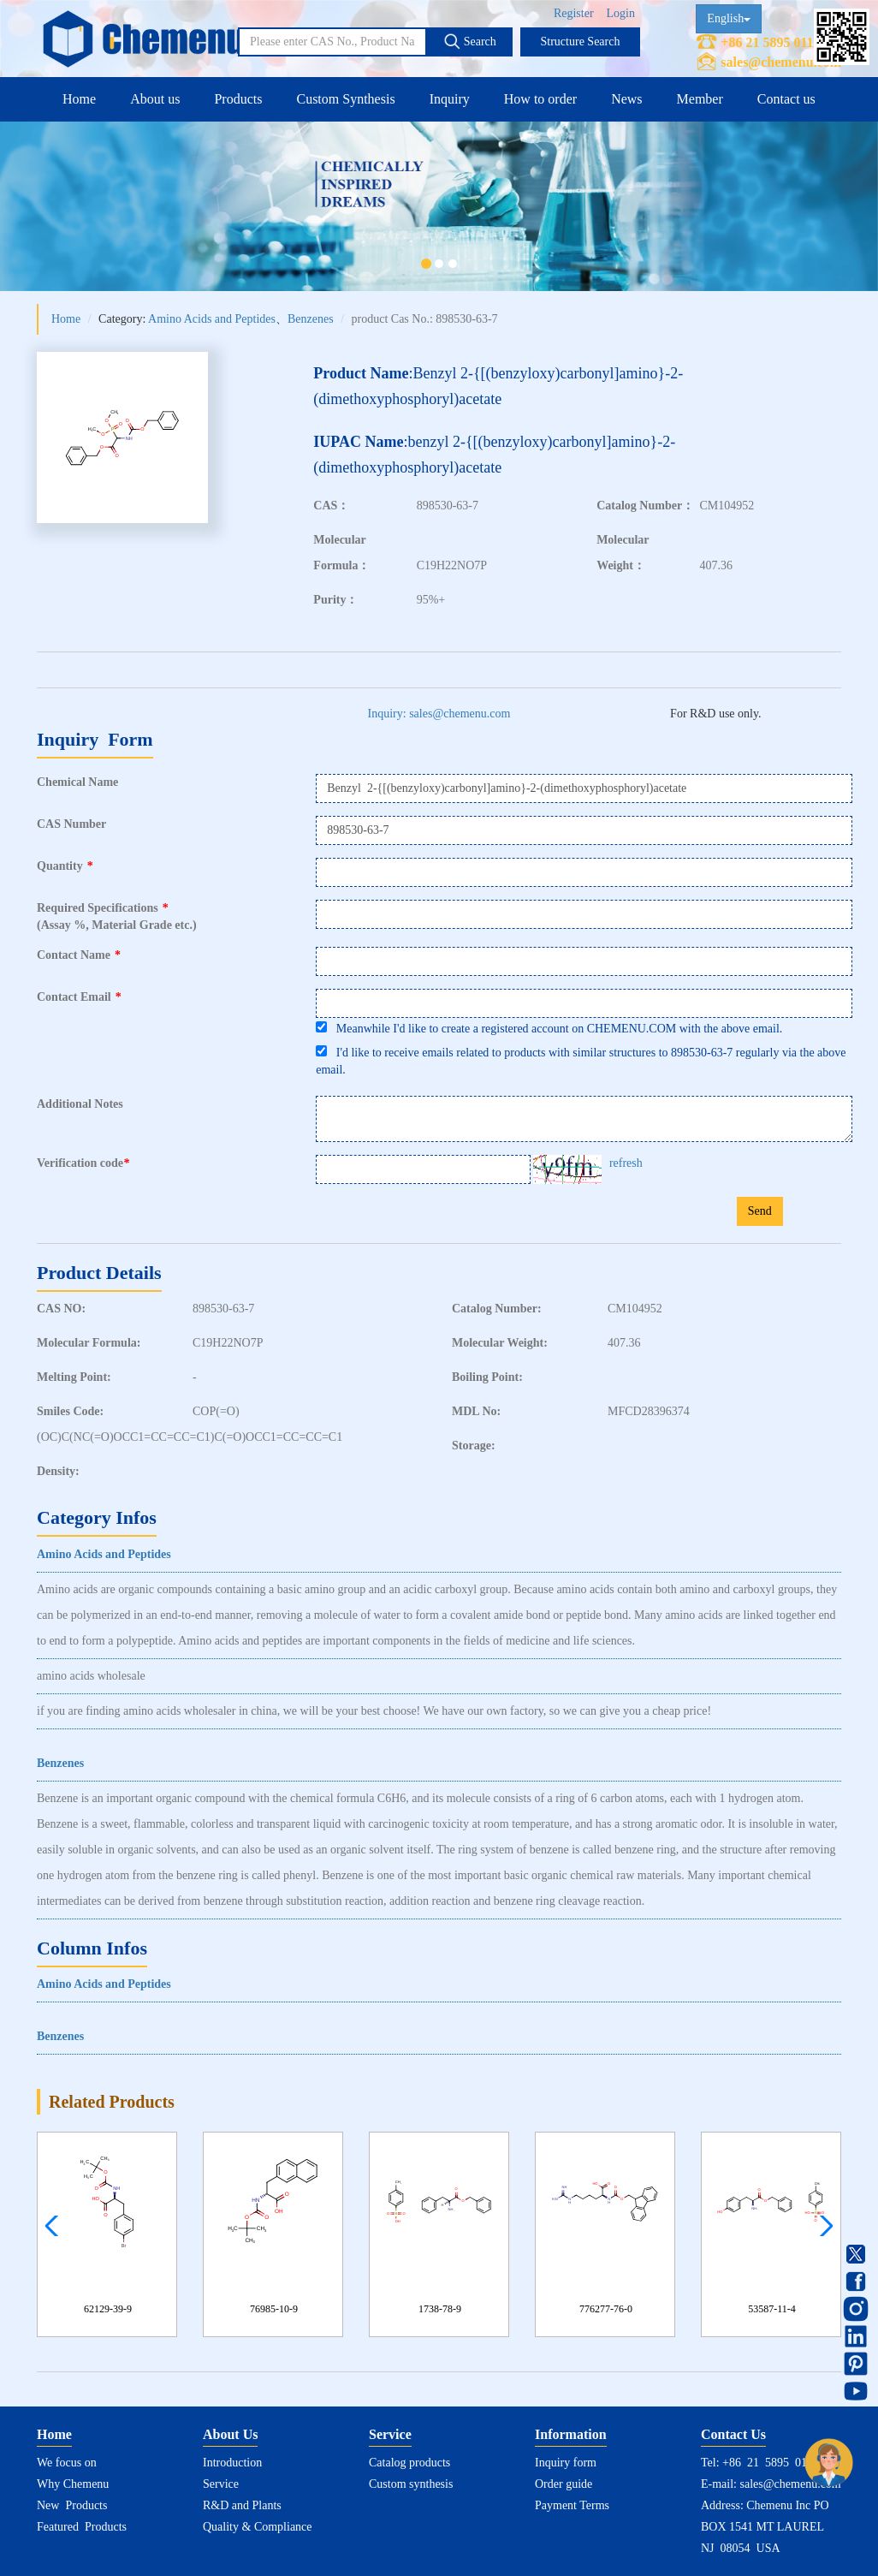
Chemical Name (77, 782)
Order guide (563, 2484)
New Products (72, 2505)
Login (621, 13)
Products (238, 99)
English (728, 18)
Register (574, 13)
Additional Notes (80, 1104)
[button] (822, 2226)
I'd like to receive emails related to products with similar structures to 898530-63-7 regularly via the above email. (580, 1060)
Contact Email (79, 997)
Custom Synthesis (345, 99)
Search (469, 41)
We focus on (67, 2462)
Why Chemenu (73, 2484)
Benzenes (311, 318)
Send (760, 1211)
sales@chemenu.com (781, 62)
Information (571, 2434)
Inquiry (450, 99)
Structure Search (580, 41)
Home (79, 99)
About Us (230, 2434)
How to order (540, 99)
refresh (626, 1163)
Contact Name (79, 955)
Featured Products (82, 2526)
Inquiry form (565, 2462)
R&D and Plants (242, 2505)
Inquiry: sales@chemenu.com (439, 713)
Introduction (232, 2462)
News (626, 99)
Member (700, 99)
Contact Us (733, 2434)
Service (221, 2484)
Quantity (65, 866)
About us (155, 99)
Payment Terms (572, 2505)
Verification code (85, 1163)
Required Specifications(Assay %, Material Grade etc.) (117, 916)
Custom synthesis (411, 2484)
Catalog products (409, 2462)
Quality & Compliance (257, 2526)
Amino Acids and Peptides (212, 318)
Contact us (786, 99)
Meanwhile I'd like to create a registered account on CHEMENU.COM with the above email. (549, 1028)
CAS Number (71, 824)
